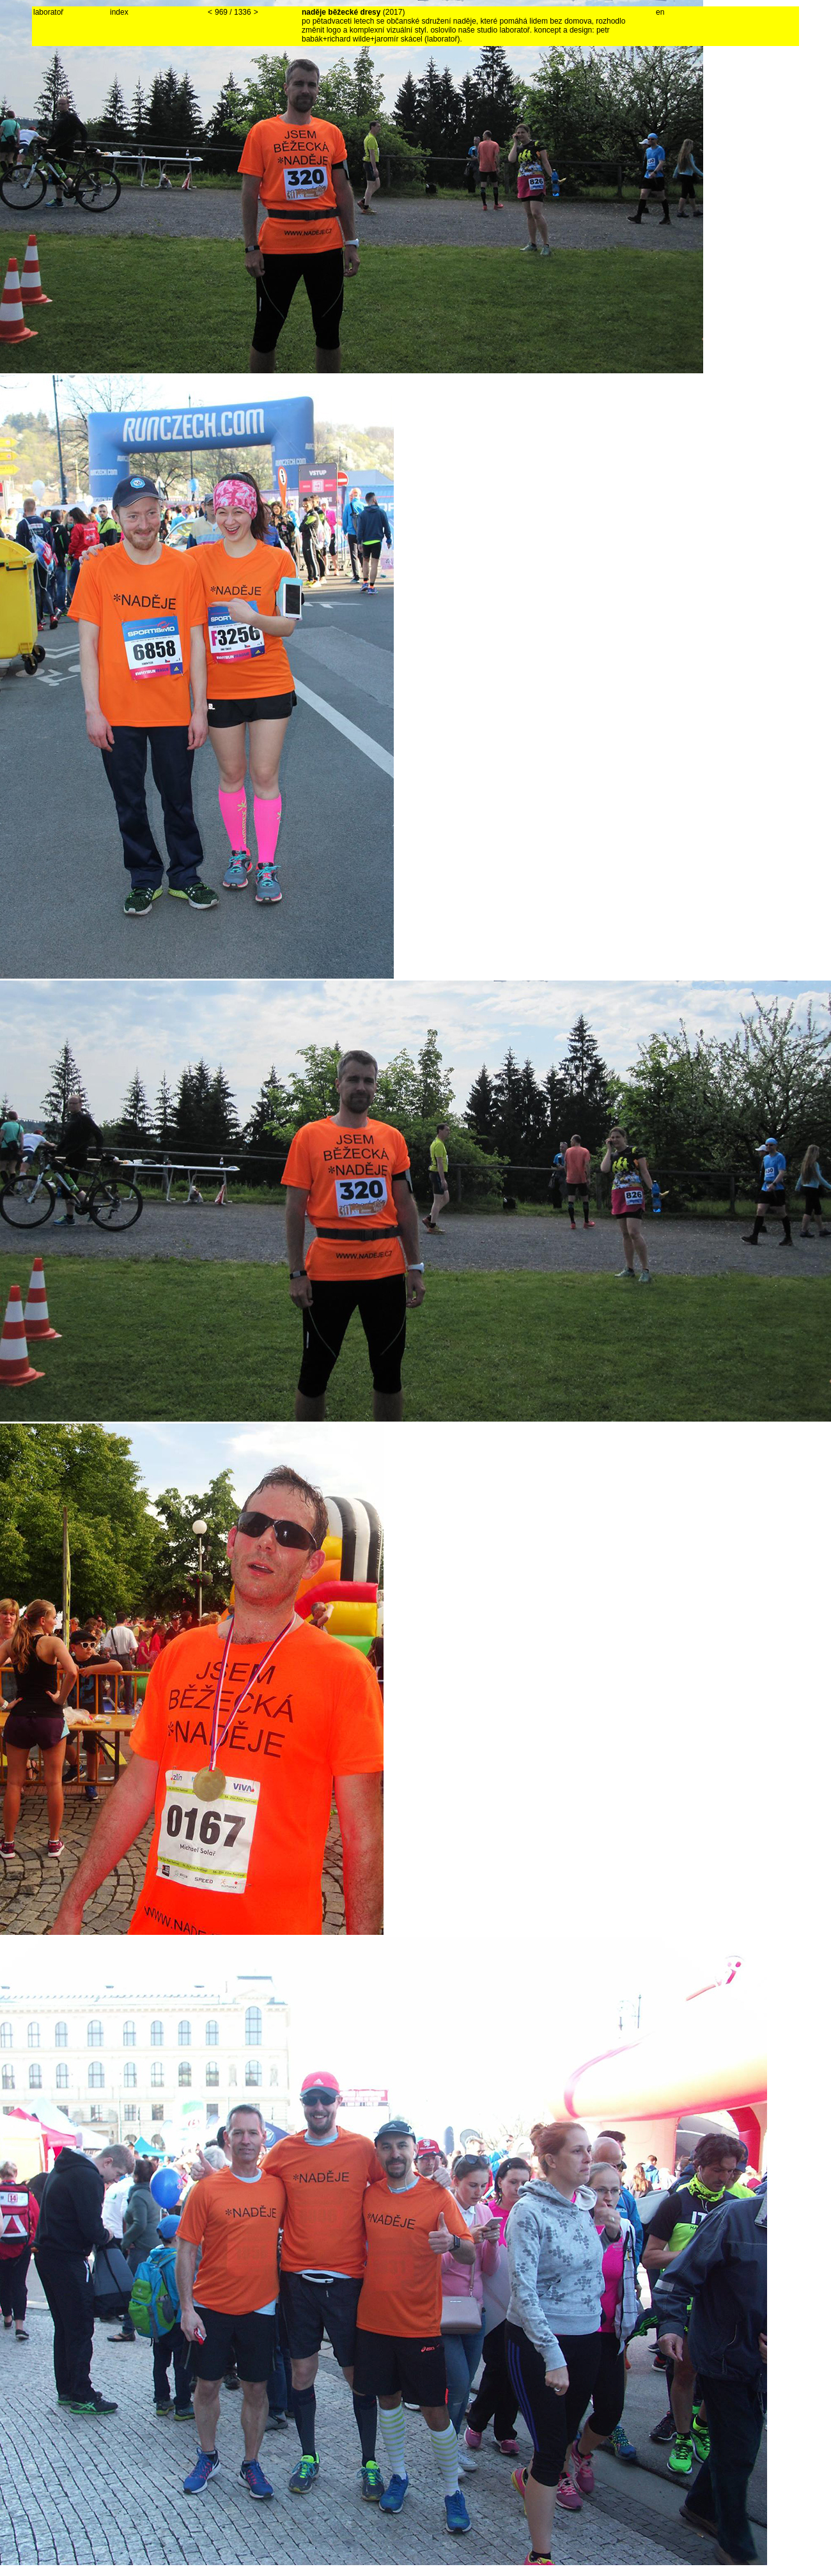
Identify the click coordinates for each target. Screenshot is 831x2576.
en (660, 12)
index (119, 12)
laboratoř (48, 12)
